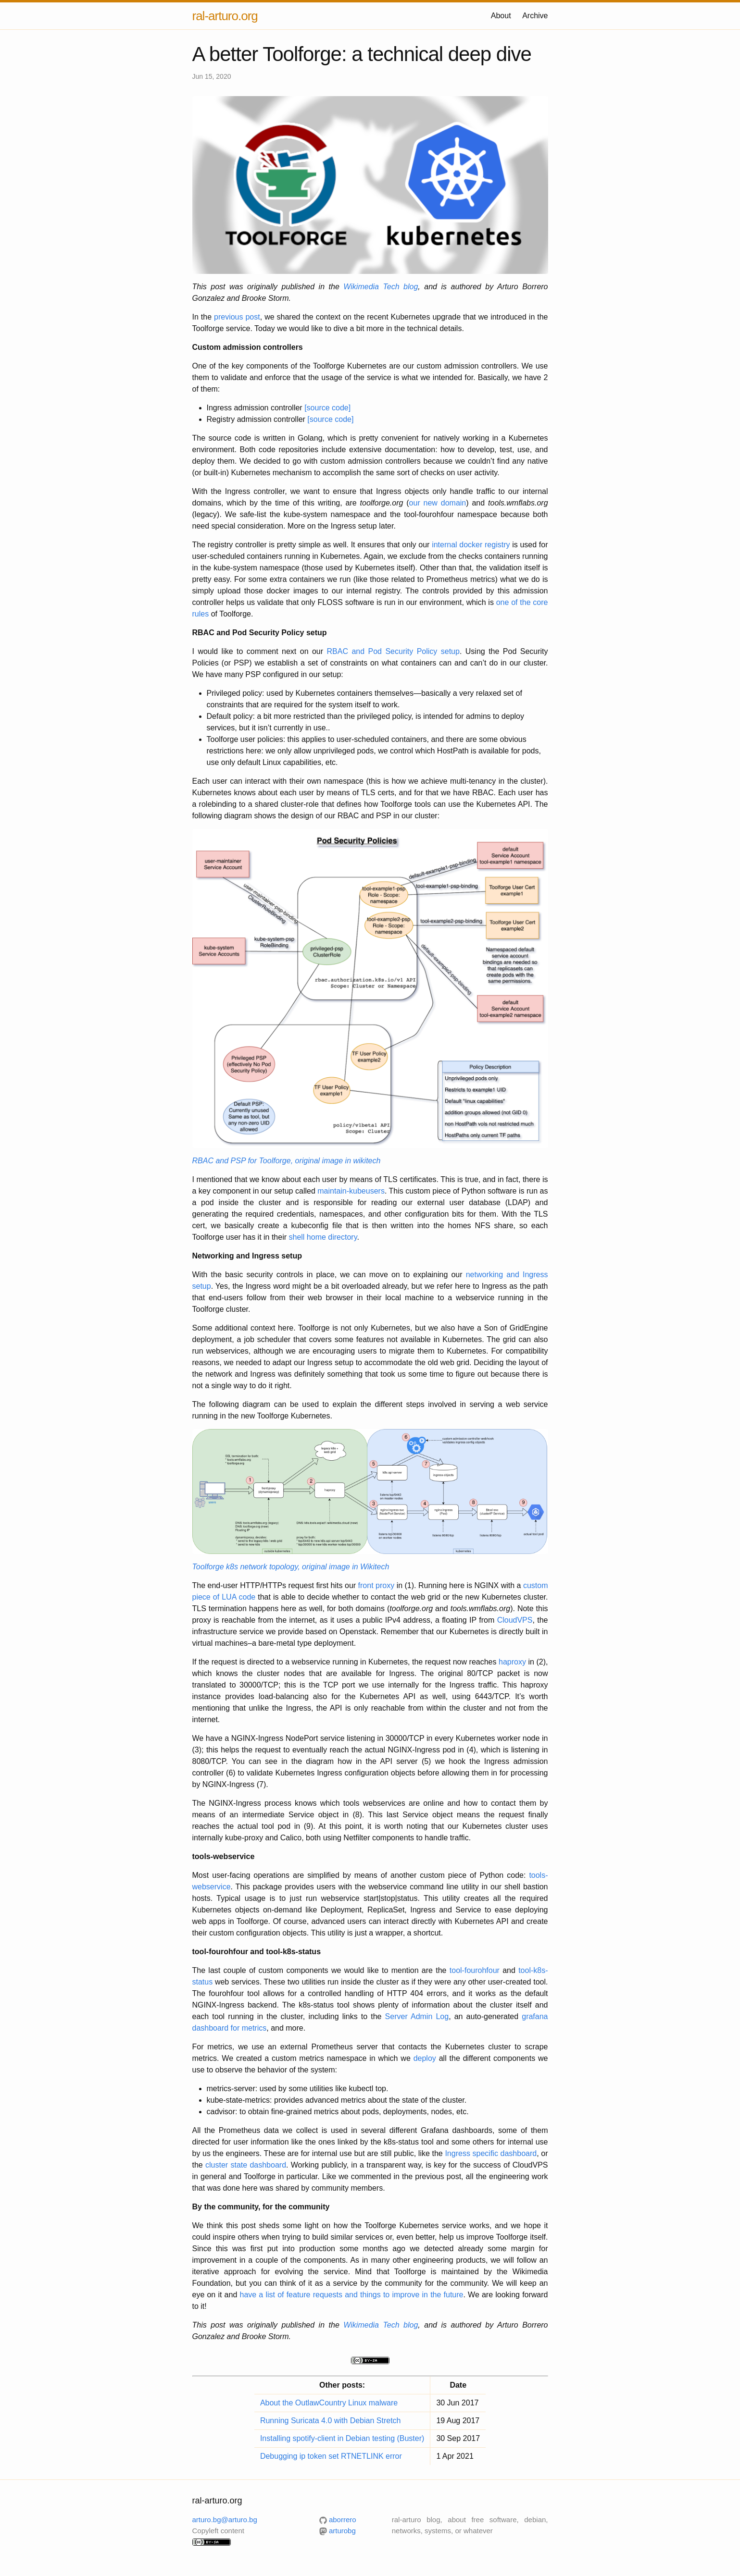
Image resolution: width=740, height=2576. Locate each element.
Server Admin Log (417, 2016)
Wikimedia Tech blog (380, 287)
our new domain (437, 503)
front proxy (376, 1585)
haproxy (512, 1662)
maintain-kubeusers (351, 1191)
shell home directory (323, 1237)
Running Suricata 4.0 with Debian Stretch (330, 2420)
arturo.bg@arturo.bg (224, 2519)
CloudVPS (515, 1620)
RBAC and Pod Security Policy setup (393, 651)
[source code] (327, 408)
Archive (535, 16)
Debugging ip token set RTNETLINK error (331, 2456)
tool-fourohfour (475, 1970)
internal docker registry (471, 545)
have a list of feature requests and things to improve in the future (351, 2295)
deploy (425, 2058)
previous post (237, 317)
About (501, 16)
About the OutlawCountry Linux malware (329, 2403)
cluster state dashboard (245, 2165)
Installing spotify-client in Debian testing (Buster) (342, 2438)
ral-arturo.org (225, 16)
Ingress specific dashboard (491, 2153)
